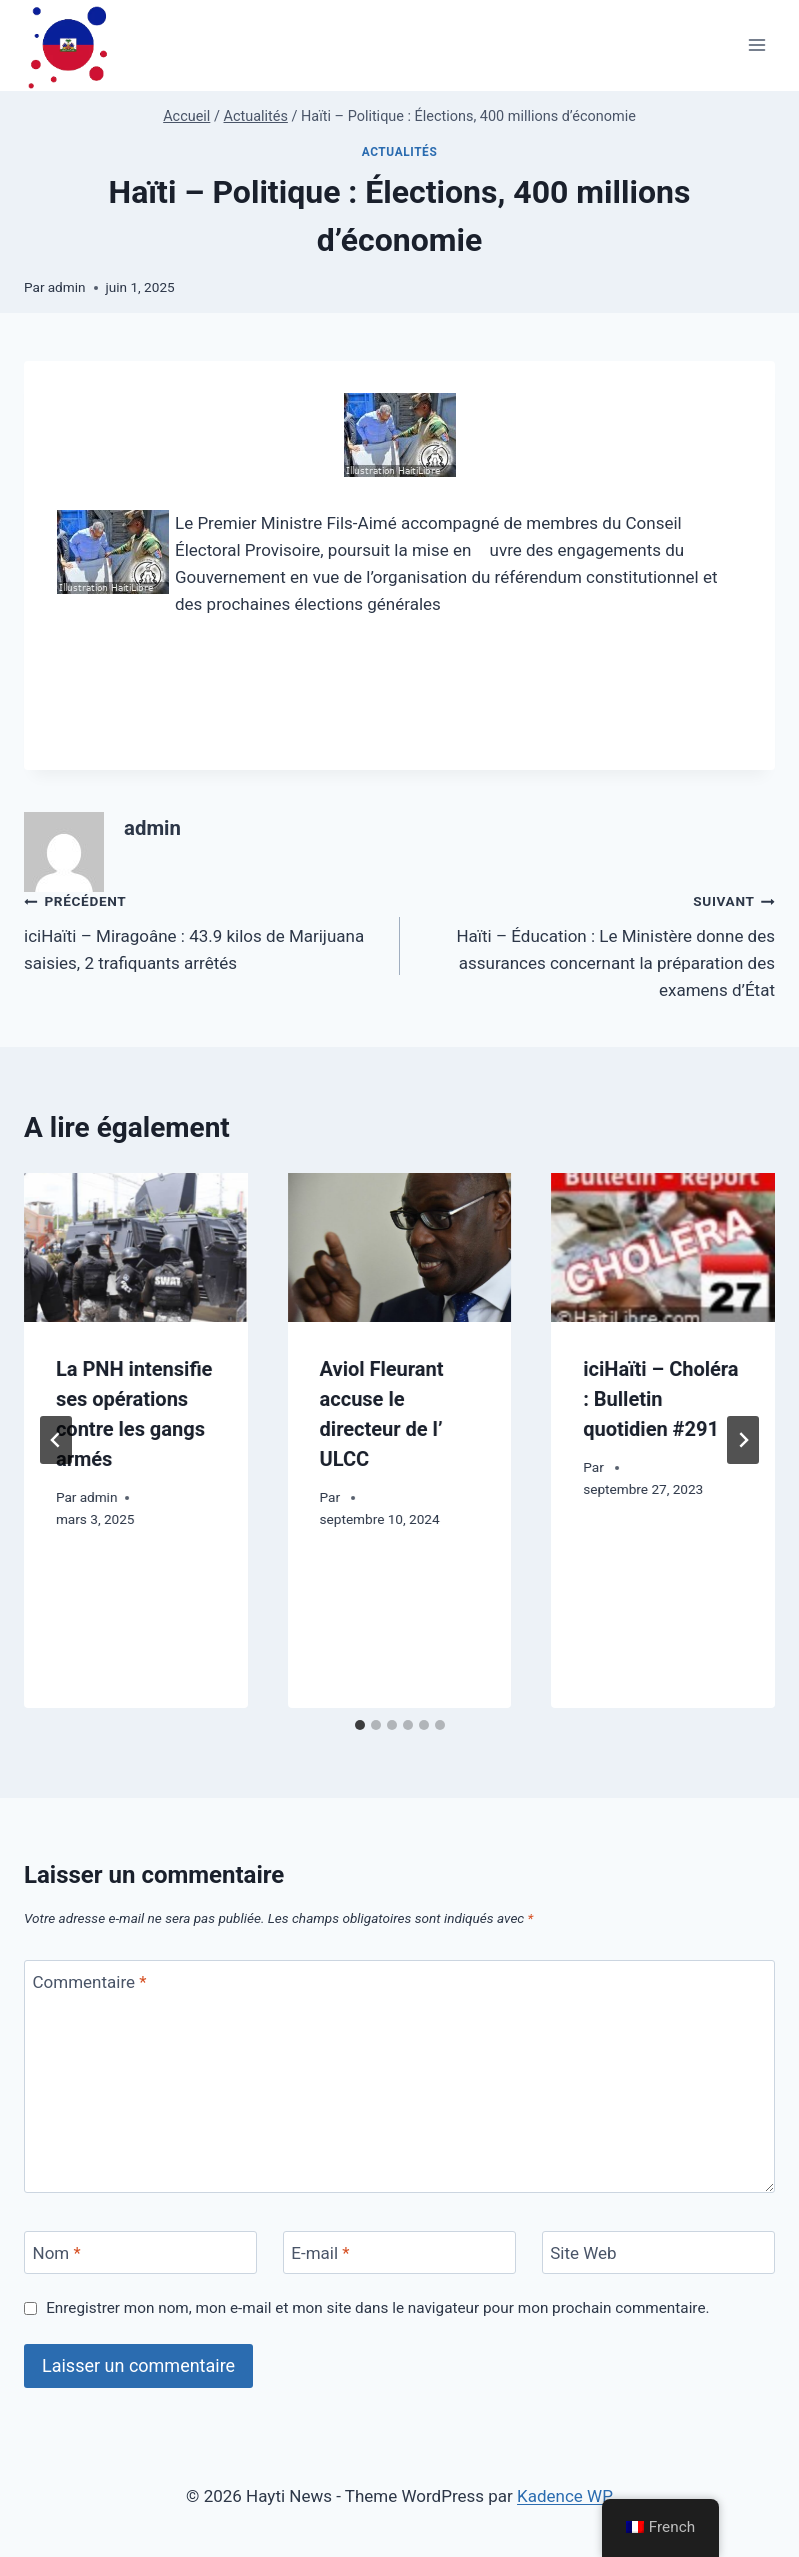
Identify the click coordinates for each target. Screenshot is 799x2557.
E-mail (320, 2253)
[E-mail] (399, 2252)
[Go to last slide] (56, 1440)
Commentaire (90, 1982)
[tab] (360, 1725)
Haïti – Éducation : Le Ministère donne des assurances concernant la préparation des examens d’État (596, 943)
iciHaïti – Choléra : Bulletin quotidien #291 (660, 1399)
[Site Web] (658, 2252)
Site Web (583, 2253)
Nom (57, 2253)
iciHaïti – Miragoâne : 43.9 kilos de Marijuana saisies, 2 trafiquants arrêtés (203, 930)
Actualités (400, 152)
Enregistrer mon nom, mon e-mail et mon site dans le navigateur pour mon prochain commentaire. (377, 2308)
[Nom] (140, 2252)
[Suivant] (743, 1440)
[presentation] (136, 1247)
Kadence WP (565, 2496)
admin (67, 287)
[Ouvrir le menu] (756, 45)
